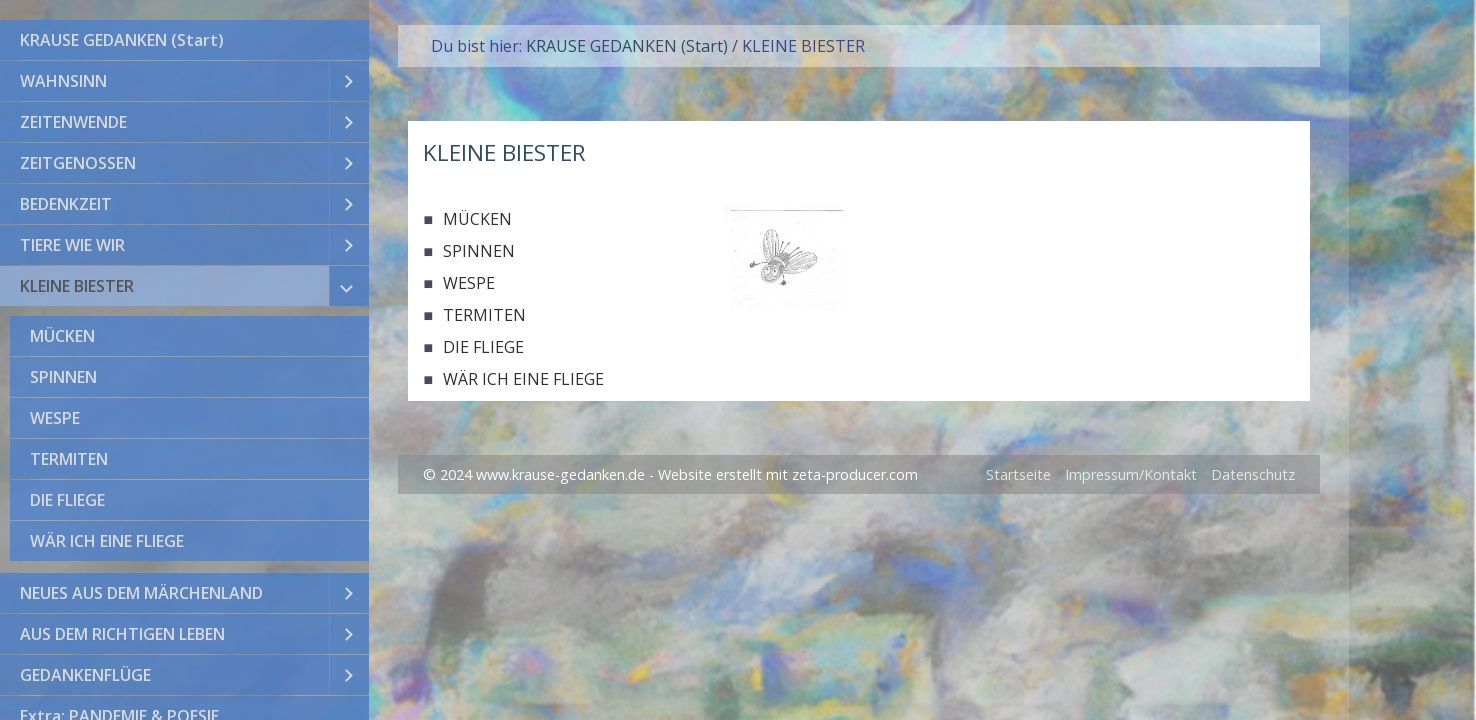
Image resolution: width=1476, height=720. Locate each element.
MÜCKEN (62, 336)
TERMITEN (69, 459)
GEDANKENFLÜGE (85, 675)
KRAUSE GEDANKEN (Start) (122, 40)
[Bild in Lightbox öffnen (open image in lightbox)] (784, 259)
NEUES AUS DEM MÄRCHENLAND (141, 593)
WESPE (55, 418)
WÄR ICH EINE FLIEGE (107, 541)
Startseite (1018, 474)
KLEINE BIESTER (77, 286)
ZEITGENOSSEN (78, 163)
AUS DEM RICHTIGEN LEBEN (122, 634)
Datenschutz (1253, 474)
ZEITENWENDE (73, 122)
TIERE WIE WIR (72, 245)
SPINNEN (63, 377)
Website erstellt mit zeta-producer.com (788, 474)
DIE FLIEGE (67, 500)
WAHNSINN (63, 81)
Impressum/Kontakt (1131, 474)
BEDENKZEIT (66, 204)
